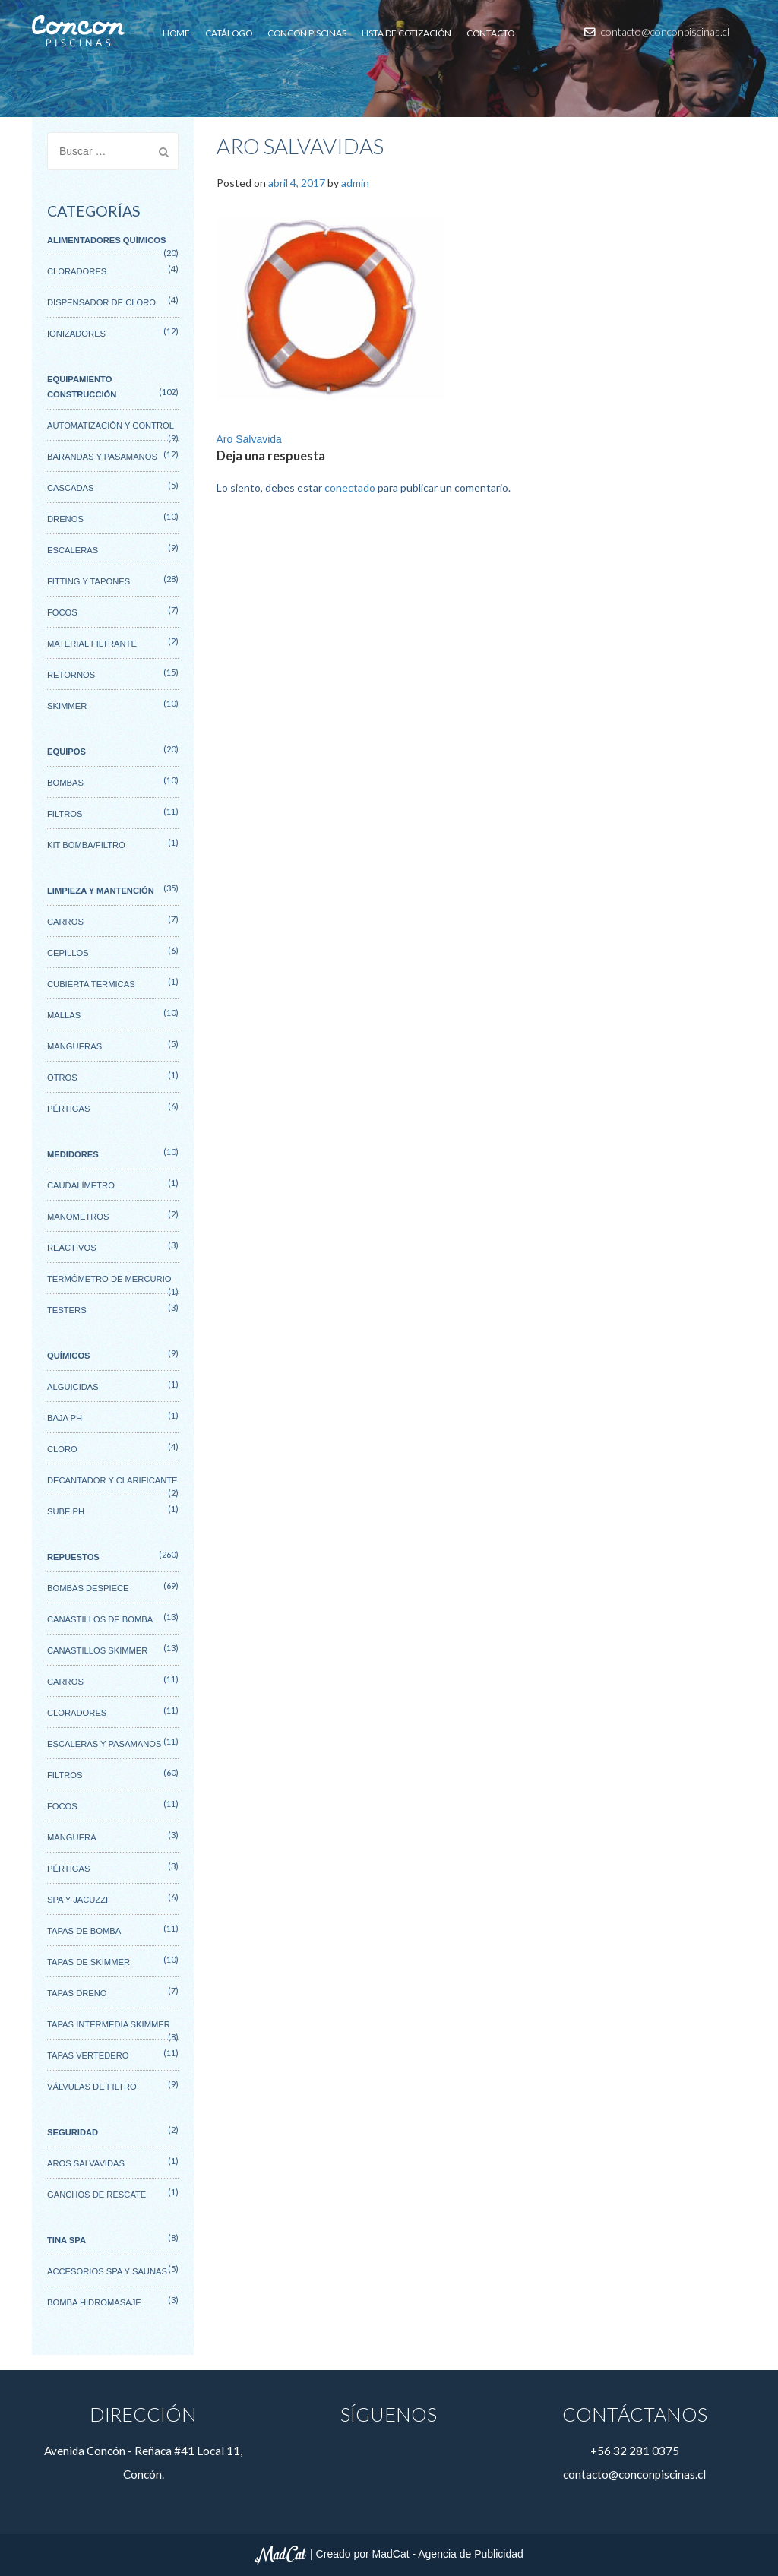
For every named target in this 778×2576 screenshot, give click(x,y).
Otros (62, 1077)
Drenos (65, 519)
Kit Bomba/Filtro (86, 845)
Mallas (64, 1015)
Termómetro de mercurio (109, 1278)
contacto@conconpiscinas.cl (656, 31)
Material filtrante (92, 643)
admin (355, 182)
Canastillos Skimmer (97, 1650)
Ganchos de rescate (96, 2194)
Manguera (71, 1837)
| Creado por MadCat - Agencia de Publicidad (389, 2554)
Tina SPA (66, 2240)
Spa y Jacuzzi (77, 1899)
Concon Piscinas (306, 33)
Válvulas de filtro (92, 2086)
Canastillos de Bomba (100, 1619)
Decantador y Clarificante (112, 1480)
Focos (62, 612)
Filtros (64, 813)
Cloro (62, 1449)
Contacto (490, 33)
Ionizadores (76, 333)
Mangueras (74, 1046)
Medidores (73, 1154)
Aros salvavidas (86, 2163)
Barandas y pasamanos (102, 456)
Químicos (68, 1355)
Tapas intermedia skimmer (108, 2024)
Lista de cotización (406, 33)
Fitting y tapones (88, 581)
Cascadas (70, 487)
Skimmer (67, 705)
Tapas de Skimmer (88, 1962)
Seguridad (72, 2132)
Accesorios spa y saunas (107, 2271)
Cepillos (68, 952)
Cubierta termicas (91, 984)
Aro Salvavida (249, 439)
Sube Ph (65, 1511)
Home (176, 33)
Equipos (66, 751)
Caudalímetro (81, 1185)
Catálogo (228, 33)
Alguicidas (73, 1386)
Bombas (65, 782)
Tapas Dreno (77, 1993)
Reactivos (71, 1247)
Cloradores (76, 271)
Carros (65, 921)
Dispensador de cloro (101, 302)
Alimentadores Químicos (106, 240)
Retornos (71, 674)
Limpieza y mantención (100, 890)
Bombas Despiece (88, 1588)
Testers (67, 1310)
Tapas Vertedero (88, 2055)
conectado (349, 487)
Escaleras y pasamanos (104, 1743)
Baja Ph (64, 1417)
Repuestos (73, 1557)
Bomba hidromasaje (94, 2302)
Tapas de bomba (84, 1930)
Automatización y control (110, 425)
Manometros (78, 1216)
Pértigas (68, 1108)
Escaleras (72, 550)
